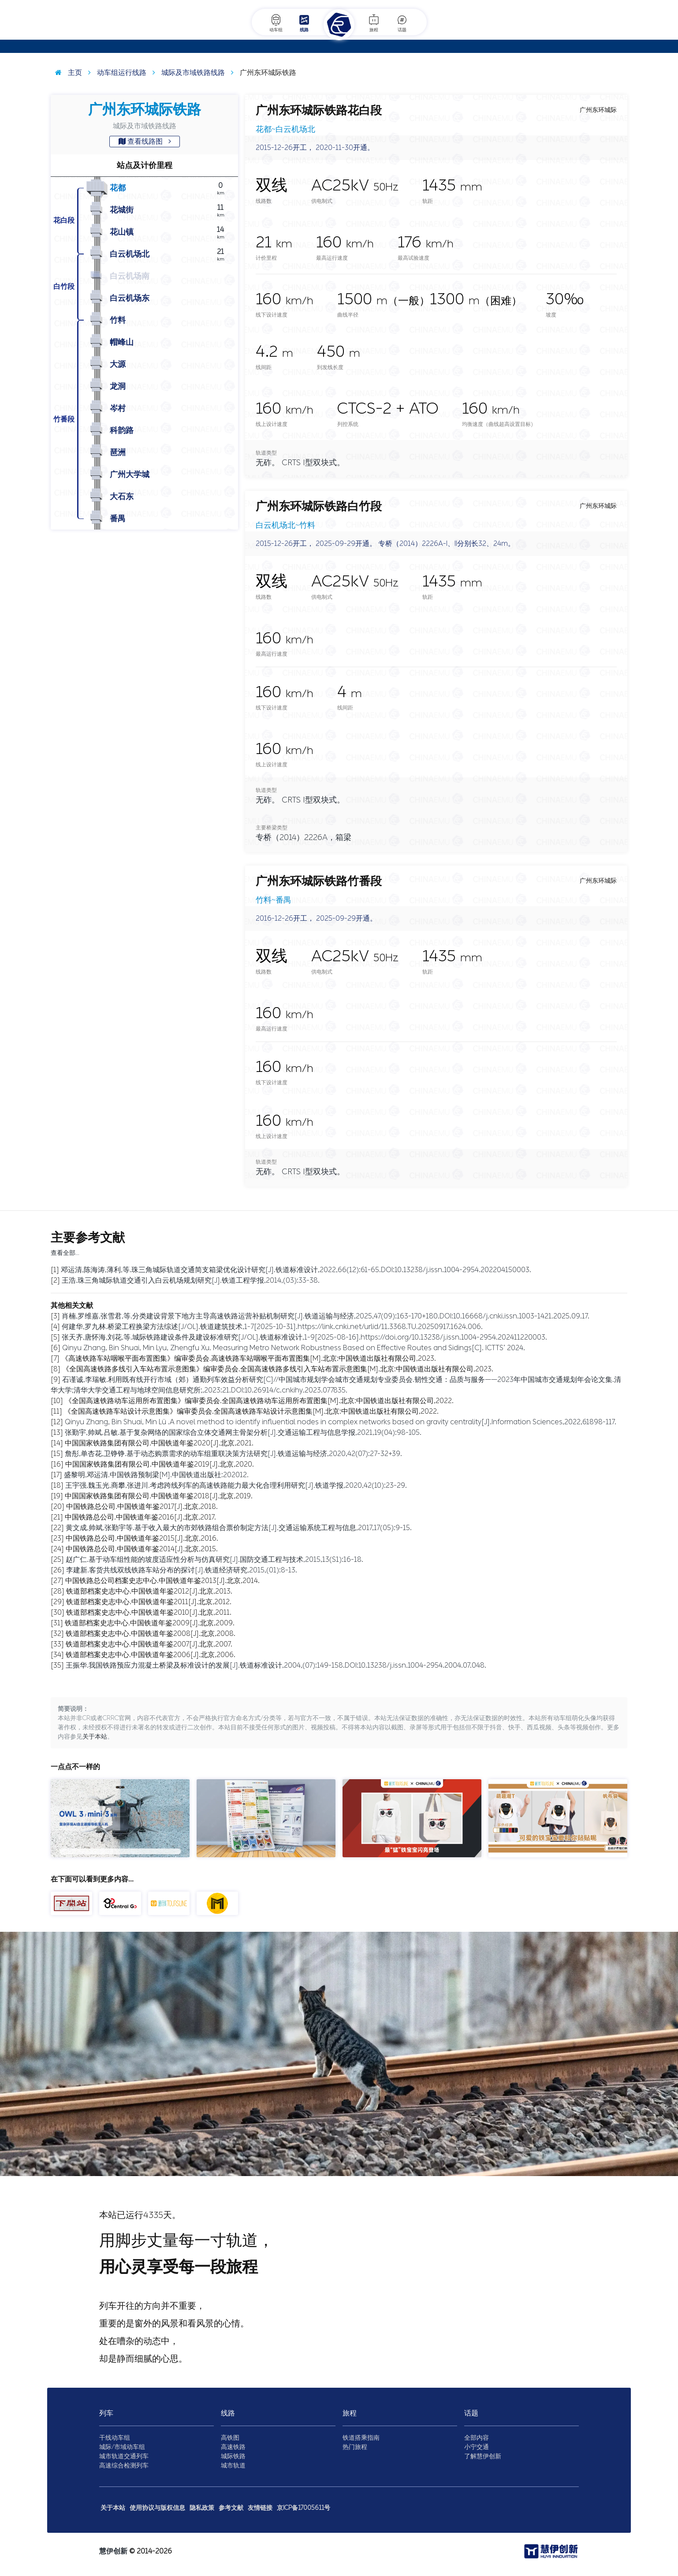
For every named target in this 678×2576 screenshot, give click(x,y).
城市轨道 (233, 2465)
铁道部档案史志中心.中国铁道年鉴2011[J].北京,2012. (148, 1602)
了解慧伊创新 (482, 2456)
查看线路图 (144, 141)
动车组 (276, 23)
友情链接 (260, 2508)
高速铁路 (233, 2447)
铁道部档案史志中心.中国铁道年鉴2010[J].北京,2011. (148, 1612)
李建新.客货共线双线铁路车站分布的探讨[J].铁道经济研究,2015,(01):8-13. (181, 1570)
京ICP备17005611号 (303, 2508)
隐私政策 (202, 2508)
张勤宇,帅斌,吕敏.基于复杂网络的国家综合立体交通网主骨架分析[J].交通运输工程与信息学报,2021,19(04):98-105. (243, 1432)
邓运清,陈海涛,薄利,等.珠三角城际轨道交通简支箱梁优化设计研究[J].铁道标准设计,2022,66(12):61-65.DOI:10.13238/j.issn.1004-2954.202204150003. (296, 1270)
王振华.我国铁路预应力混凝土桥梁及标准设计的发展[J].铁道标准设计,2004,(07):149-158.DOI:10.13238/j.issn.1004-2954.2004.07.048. (276, 1665)
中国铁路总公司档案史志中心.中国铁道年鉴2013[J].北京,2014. (162, 1580)
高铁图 (230, 2438)
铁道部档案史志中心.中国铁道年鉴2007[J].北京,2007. (149, 1644)
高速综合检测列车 (124, 2465)
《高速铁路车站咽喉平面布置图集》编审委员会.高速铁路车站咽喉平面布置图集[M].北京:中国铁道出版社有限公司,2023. (248, 1358)
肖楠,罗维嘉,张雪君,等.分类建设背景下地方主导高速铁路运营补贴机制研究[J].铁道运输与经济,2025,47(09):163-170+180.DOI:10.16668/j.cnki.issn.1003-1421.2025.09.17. (325, 1316)
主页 (66, 72)
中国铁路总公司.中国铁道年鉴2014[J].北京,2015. (142, 1549)
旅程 (373, 23)
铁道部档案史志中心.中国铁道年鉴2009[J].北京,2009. (150, 1623)
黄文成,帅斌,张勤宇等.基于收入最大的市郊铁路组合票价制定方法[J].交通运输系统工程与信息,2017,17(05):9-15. (239, 1527)
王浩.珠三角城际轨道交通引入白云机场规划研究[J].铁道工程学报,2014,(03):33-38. (191, 1280)
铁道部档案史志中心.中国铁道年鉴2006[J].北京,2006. (150, 1654)
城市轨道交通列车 (124, 2456)
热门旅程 (355, 2447)
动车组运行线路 (115, 72)
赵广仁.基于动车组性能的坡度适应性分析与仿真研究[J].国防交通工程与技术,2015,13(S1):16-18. (214, 1559)
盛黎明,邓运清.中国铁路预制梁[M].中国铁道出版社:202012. (156, 1475)
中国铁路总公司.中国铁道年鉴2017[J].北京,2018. (142, 1506)
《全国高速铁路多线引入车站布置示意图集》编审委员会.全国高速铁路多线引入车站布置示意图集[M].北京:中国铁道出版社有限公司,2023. (277, 1369)
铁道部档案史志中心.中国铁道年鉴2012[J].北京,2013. (149, 1591)
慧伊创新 (113, 2551)
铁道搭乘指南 (361, 2438)
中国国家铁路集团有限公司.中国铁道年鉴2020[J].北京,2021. (159, 1443)
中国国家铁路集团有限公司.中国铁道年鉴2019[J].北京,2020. (159, 1464)
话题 (402, 23)
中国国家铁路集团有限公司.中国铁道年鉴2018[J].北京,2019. (159, 1496)
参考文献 (231, 2508)
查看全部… (65, 1253)
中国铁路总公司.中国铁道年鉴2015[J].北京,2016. (142, 1538)
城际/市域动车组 (122, 2447)
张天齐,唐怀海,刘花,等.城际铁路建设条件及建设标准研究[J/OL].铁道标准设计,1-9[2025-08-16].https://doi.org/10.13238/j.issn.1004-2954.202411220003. (304, 1337)
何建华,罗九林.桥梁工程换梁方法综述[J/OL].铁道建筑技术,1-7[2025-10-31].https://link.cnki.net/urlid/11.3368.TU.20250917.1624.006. (272, 1326)
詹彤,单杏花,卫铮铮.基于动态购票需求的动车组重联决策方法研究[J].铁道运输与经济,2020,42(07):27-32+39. (233, 1453)
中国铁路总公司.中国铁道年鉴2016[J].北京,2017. (140, 1517)
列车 (106, 2413)
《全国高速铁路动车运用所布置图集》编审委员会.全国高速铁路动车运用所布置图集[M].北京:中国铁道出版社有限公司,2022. (259, 1400)
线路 (304, 23)
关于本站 (94, 1736)
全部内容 (476, 2438)
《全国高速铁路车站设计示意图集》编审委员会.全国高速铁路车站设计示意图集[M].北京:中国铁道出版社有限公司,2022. (251, 1411)
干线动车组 (114, 2438)
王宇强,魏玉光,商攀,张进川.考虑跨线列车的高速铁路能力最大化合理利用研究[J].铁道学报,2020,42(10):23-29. (236, 1485)
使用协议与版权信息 (157, 2508)
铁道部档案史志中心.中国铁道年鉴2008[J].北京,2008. (150, 1633)
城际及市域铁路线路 (186, 72)
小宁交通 (476, 2447)
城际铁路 (233, 2456)
